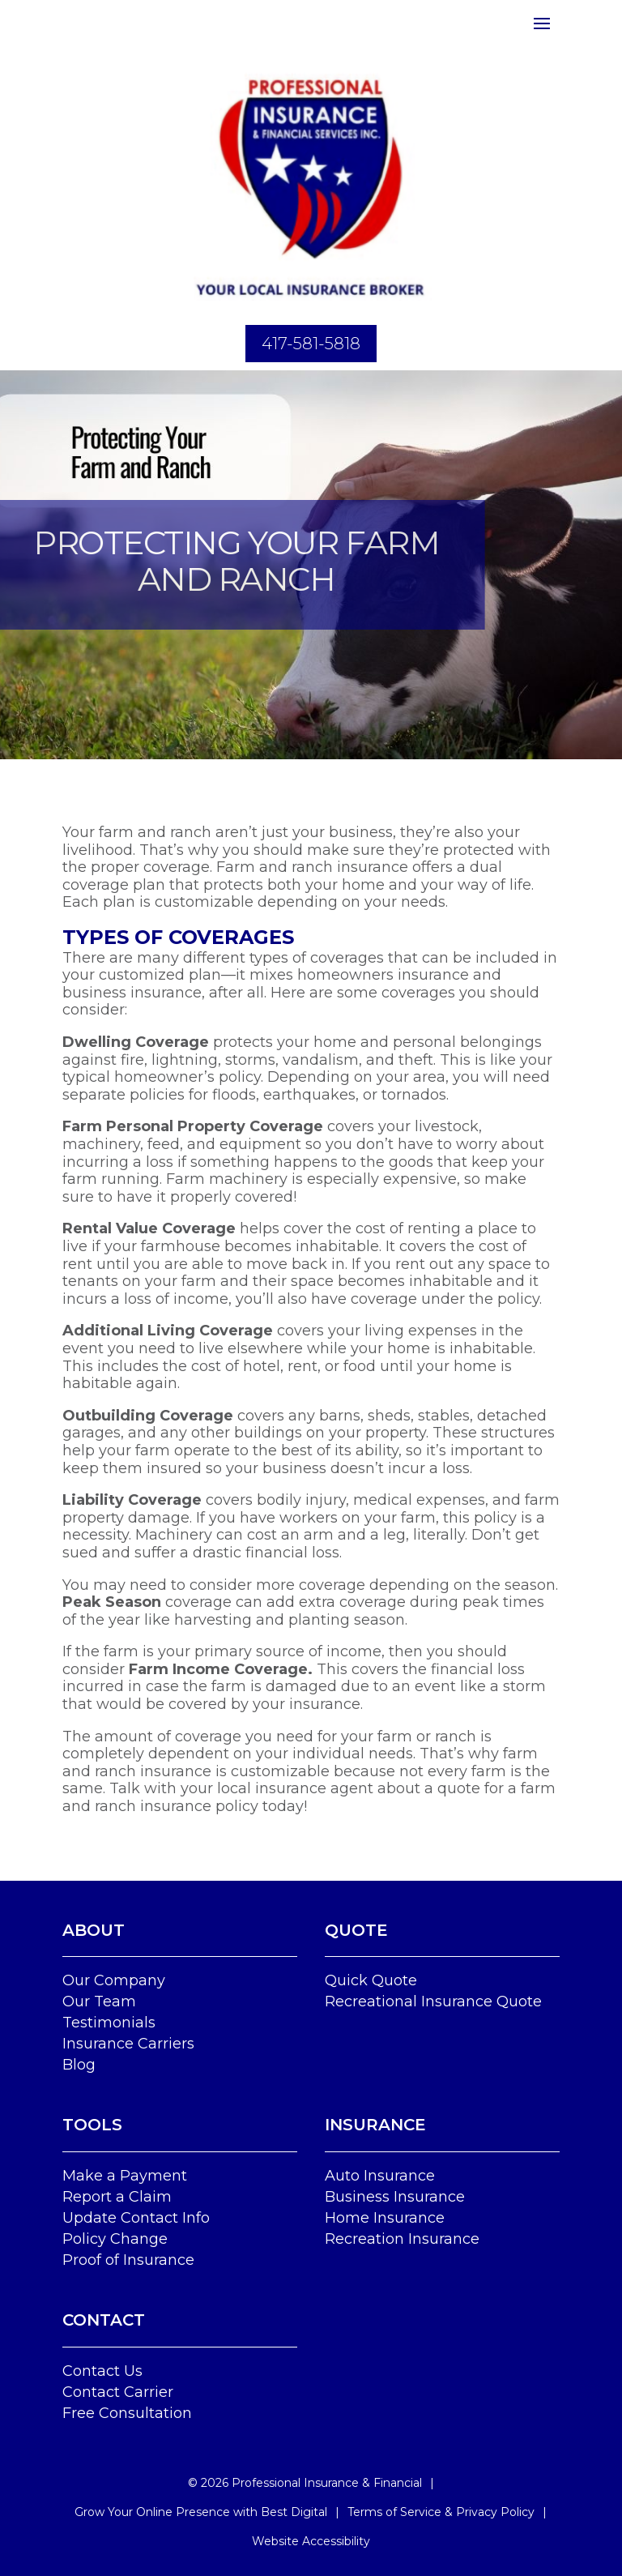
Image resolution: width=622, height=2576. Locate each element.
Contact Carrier (117, 2392)
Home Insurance (385, 2218)
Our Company (113, 1980)
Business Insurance (395, 2197)
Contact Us (102, 2371)
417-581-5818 (311, 343)
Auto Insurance (380, 2176)
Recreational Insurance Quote (433, 2001)
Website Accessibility (311, 2541)
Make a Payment (124, 2176)
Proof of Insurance (128, 2260)
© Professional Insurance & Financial (305, 2483)
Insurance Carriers (128, 2044)
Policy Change (115, 2239)
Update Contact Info (136, 2218)
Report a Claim (117, 2197)
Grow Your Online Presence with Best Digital (201, 2512)
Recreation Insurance (402, 2239)
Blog (79, 2065)
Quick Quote (371, 1980)
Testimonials (109, 2022)
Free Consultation (127, 2413)
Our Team (99, 2001)
